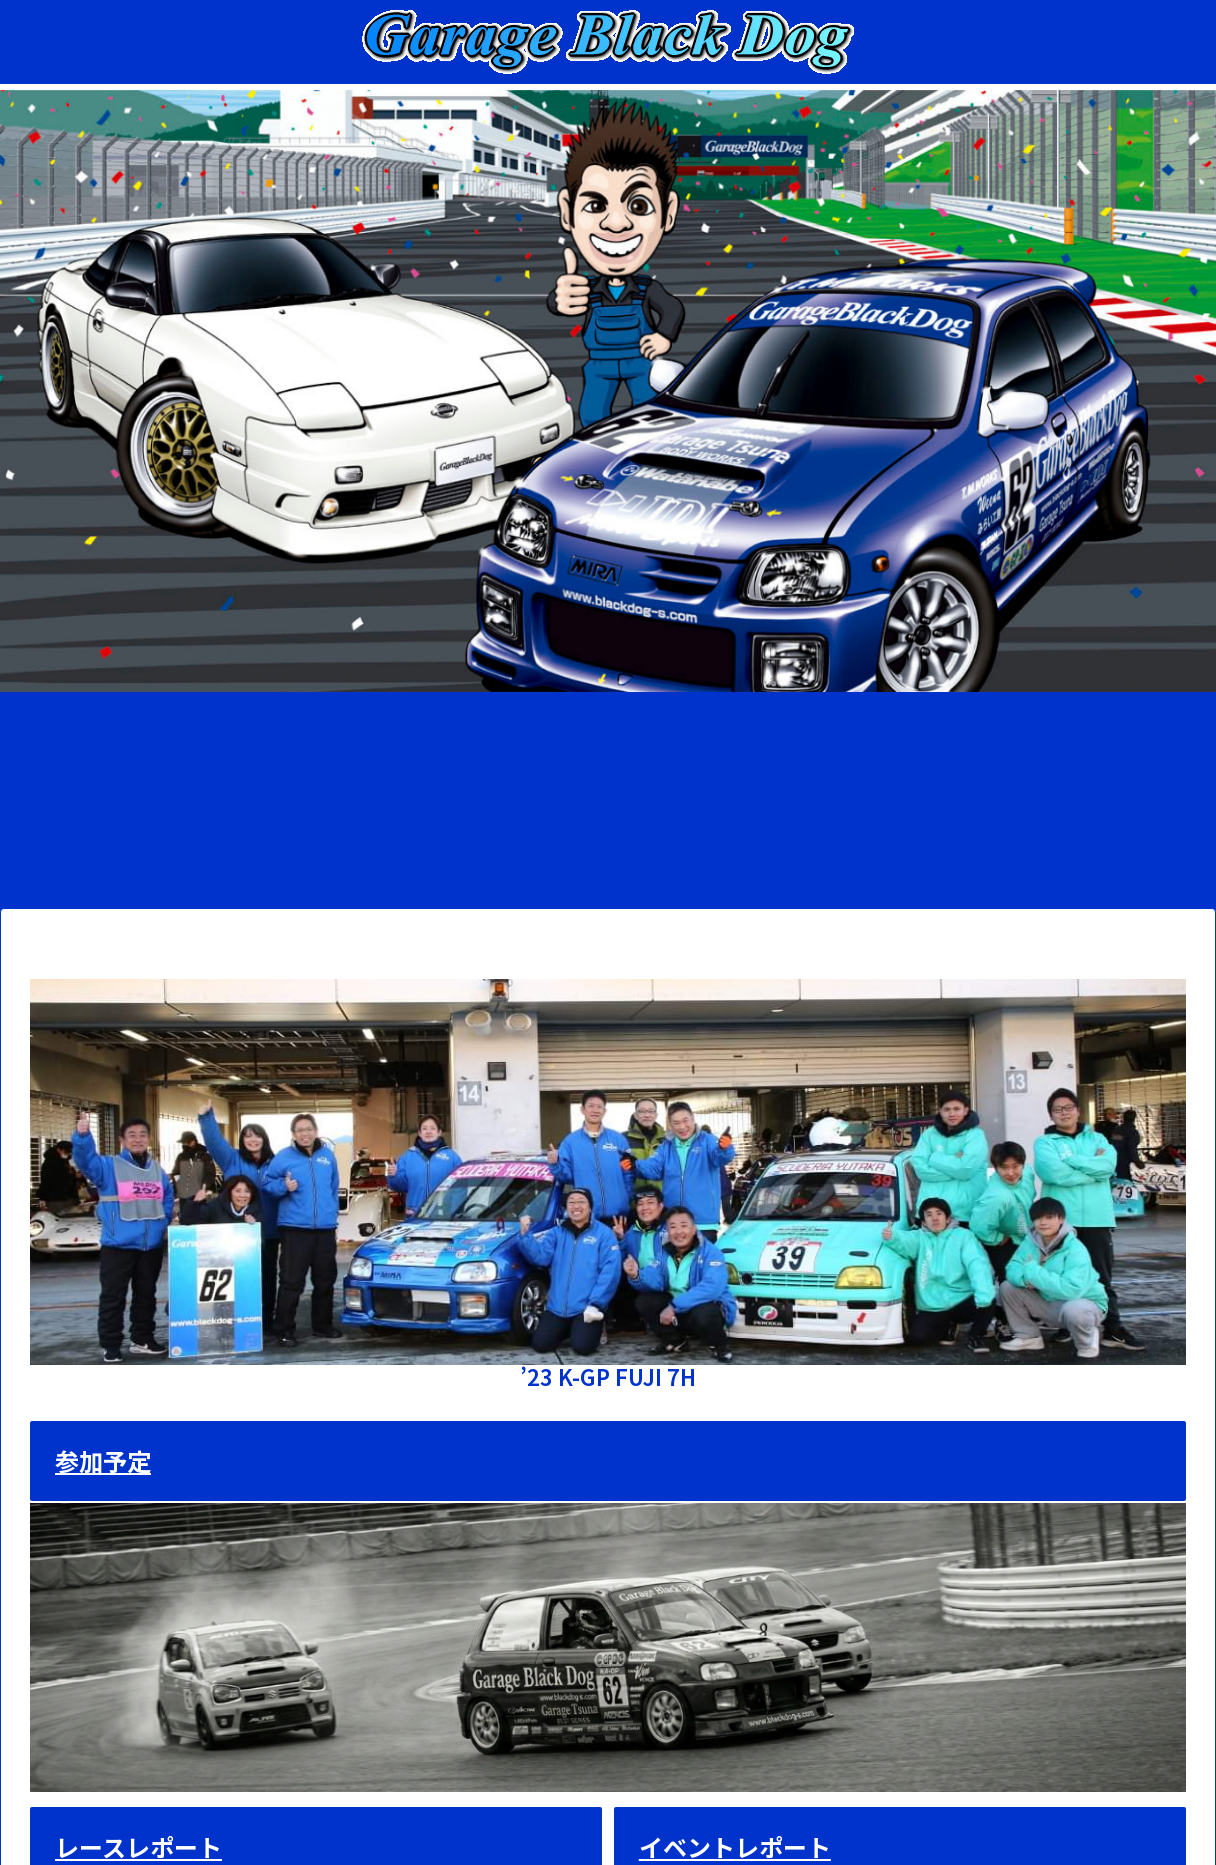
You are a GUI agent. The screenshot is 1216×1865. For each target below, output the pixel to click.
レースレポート (138, 1846)
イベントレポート (735, 1846)
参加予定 (103, 1460)
